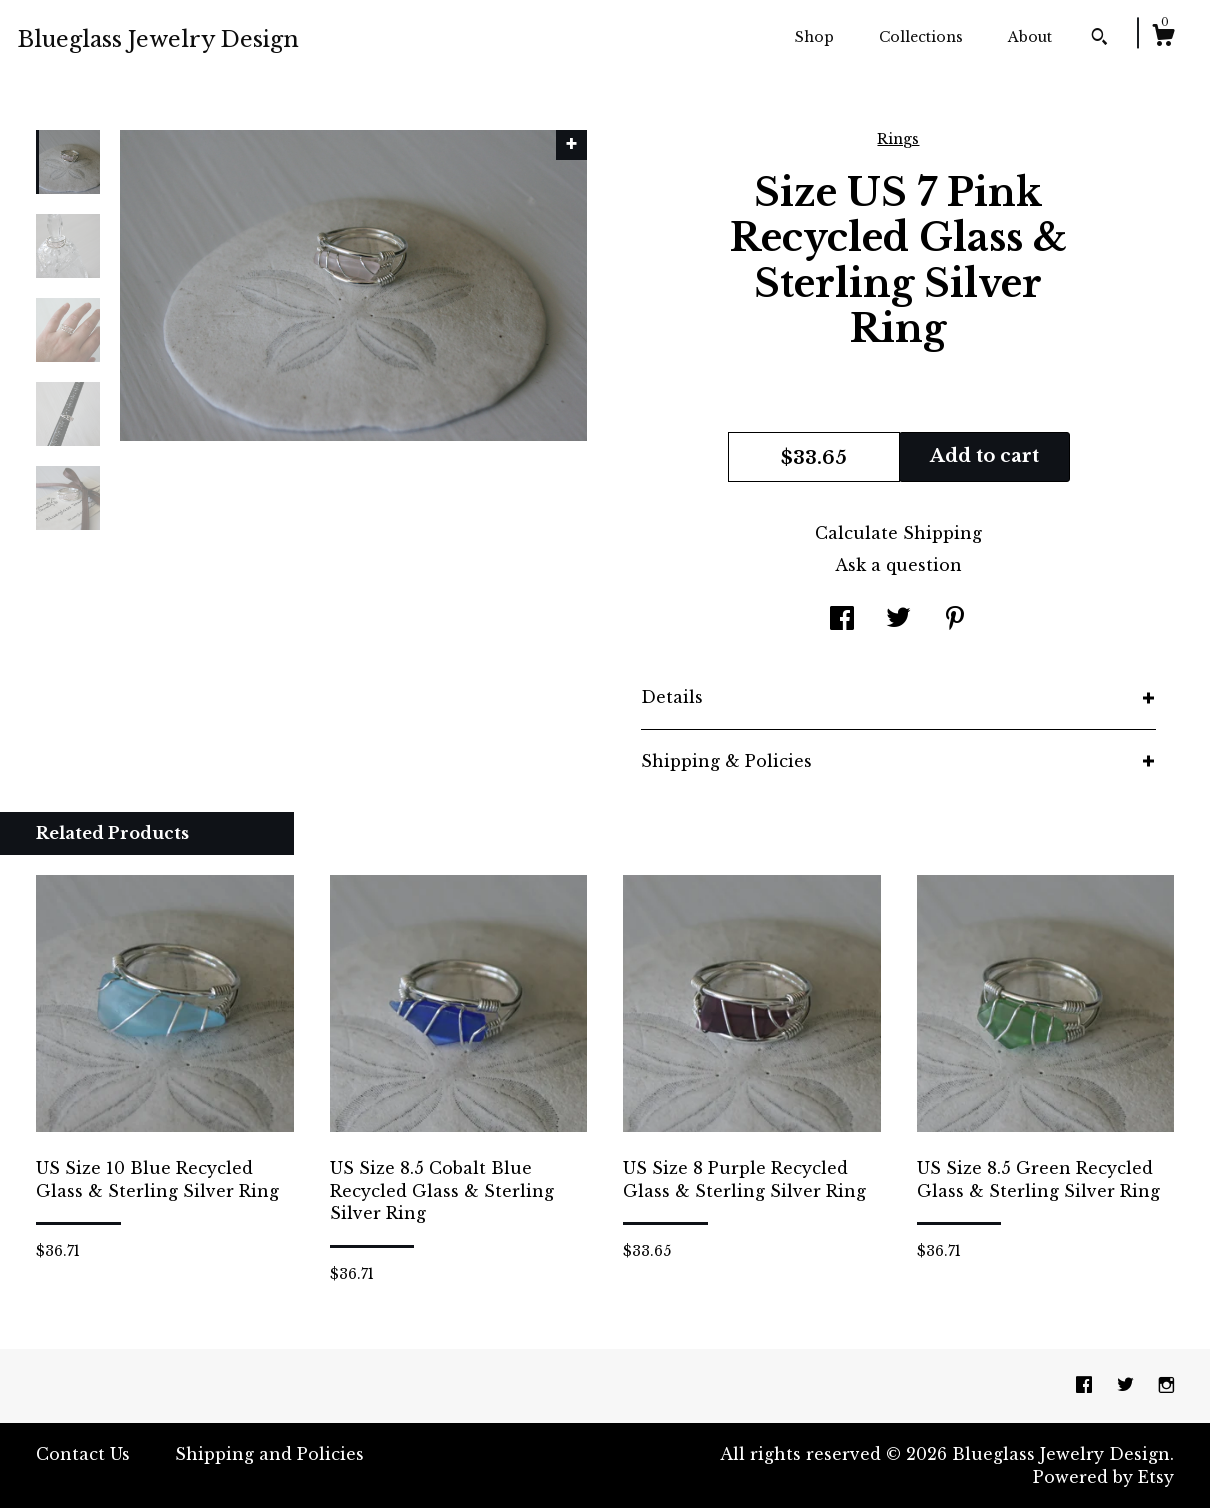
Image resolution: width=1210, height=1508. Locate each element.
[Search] (1099, 39)
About (1030, 37)
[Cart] (1163, 38)
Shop (814, 37)
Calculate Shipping (898, 533)
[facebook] (1086, 1385)
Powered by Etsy (1103, 1477)
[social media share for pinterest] (955, 620)
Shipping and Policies (269, 1454)
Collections (921, 37)
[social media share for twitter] (898, 620)
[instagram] (1166, 1385)
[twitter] (1128, 1385)
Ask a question (898, 565)
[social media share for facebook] (842, 620)
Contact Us (83, 1454)
